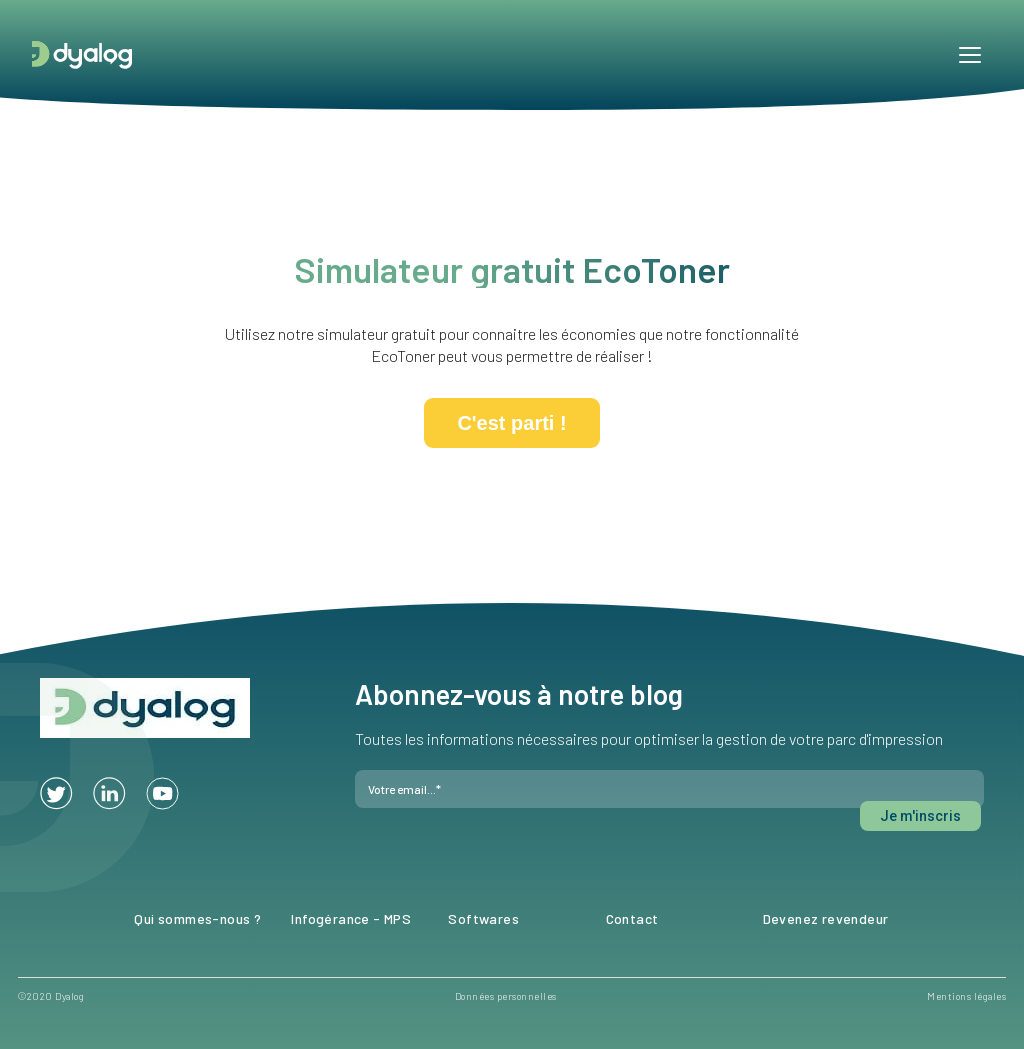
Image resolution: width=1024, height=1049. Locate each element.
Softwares (483, 918)
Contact (632, 918)
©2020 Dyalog (51, 996)
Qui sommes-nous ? (197, 918)
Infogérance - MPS (351, 918)
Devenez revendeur (826, 918)
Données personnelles (506, 996)
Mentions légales (966, 996)
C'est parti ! (511, 423)
